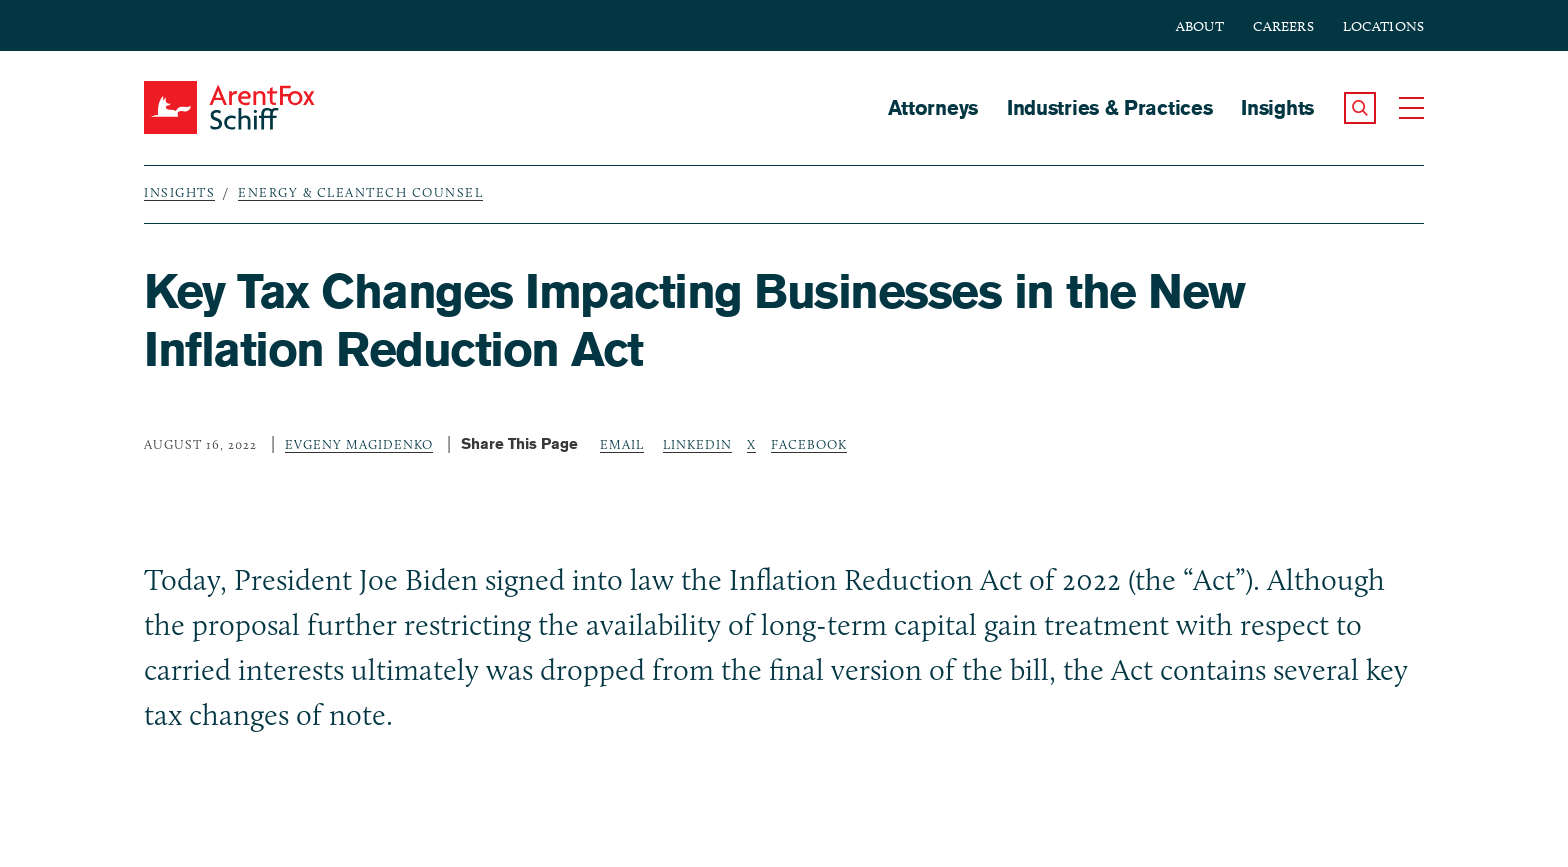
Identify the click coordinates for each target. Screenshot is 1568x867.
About (1200, 26)
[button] (1360, 108)
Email (622, 444)
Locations (1383, 26)
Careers (1283, 26)
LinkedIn (697, 444)
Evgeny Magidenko (359, 444)
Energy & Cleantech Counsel (360, 192)
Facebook (809, 444)
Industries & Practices (1109, 107)
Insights (1277, 107)
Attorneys (933, 107)
